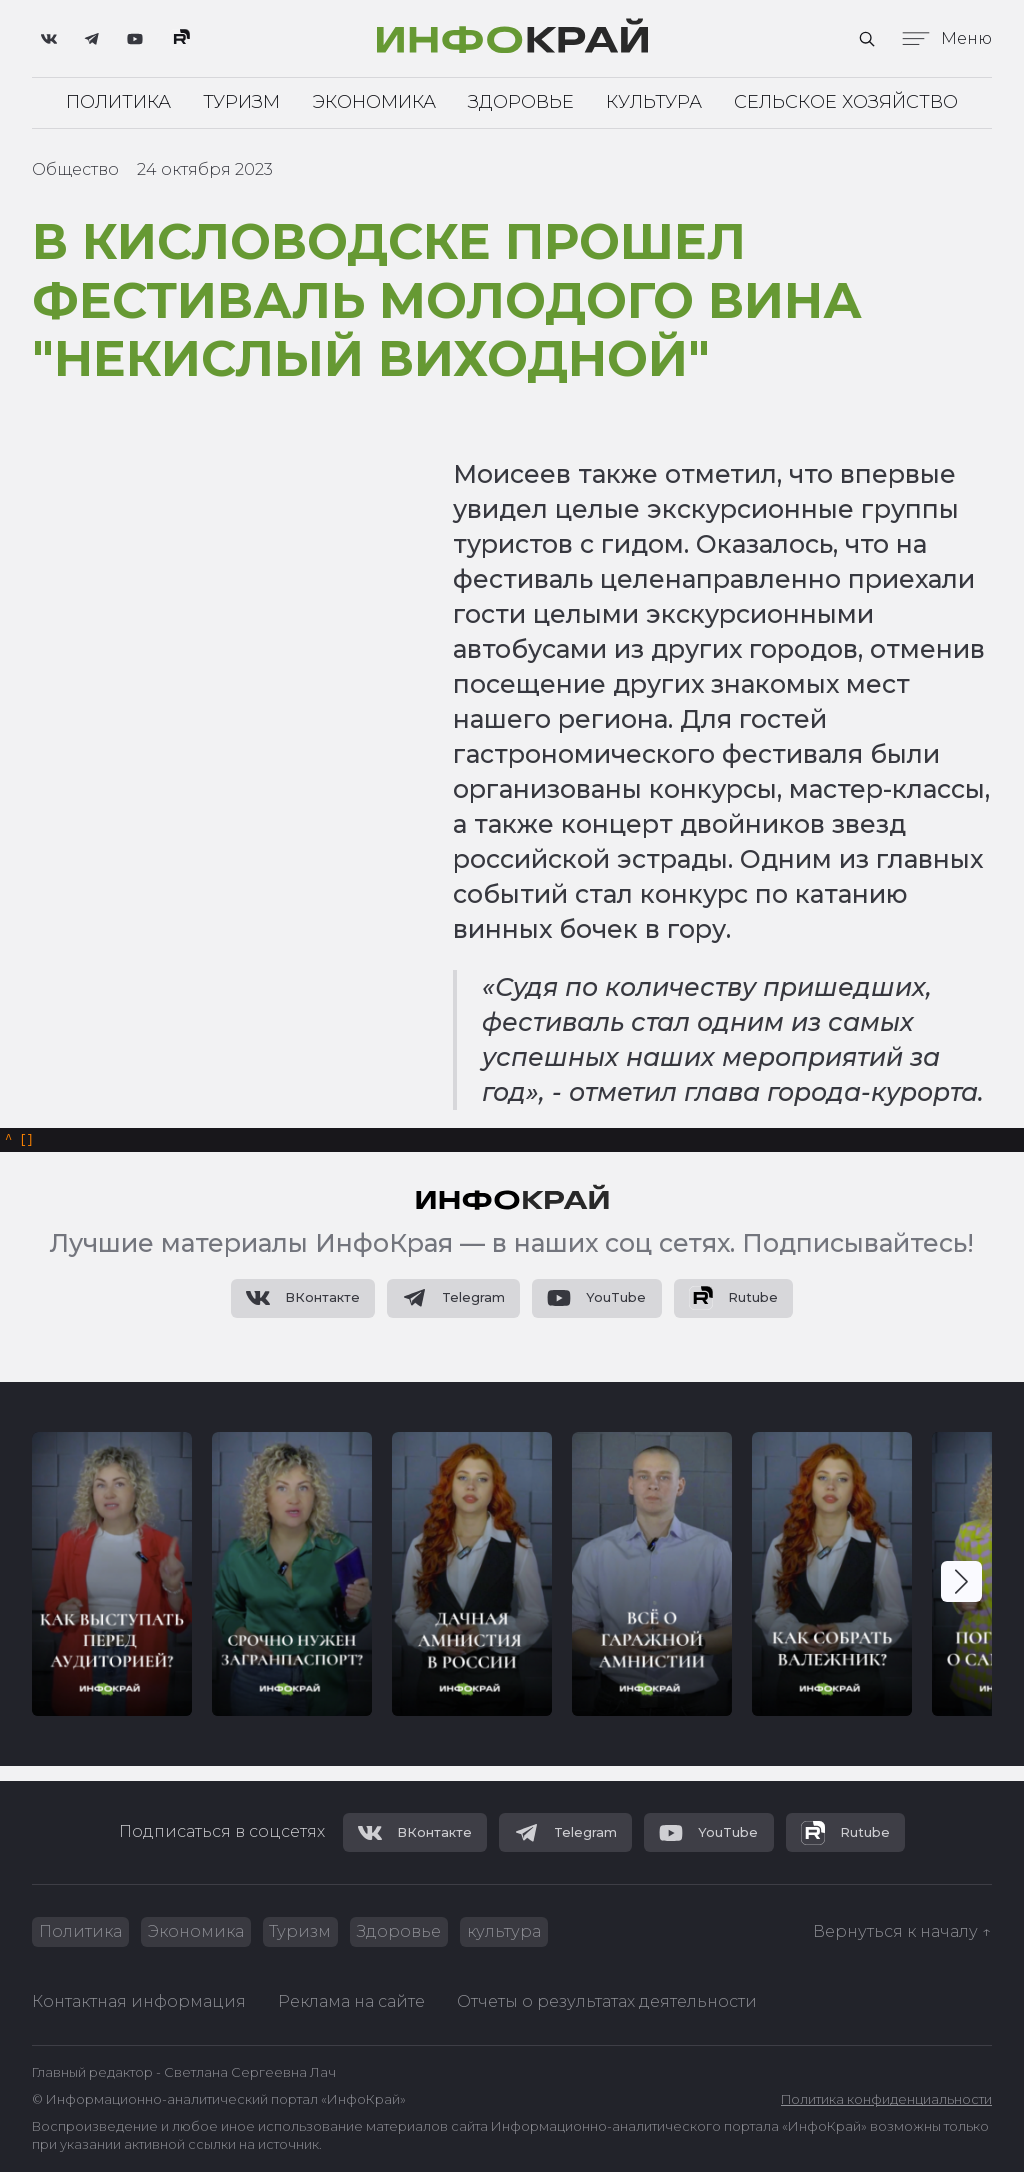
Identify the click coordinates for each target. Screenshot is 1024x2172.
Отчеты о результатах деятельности (607, 2001)
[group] (112, 1581)
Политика (118, 104)
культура (523, 1929)
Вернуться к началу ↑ (902, 1929)
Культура (654, 104)
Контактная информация (139, 2001)
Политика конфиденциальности (886, 2099)
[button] (961, 1589)
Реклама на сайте (351, 2001)
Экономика (374, 104)
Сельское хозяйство (846, 104)
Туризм (241, 104)
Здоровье (521, 104)
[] (19, 1143)
